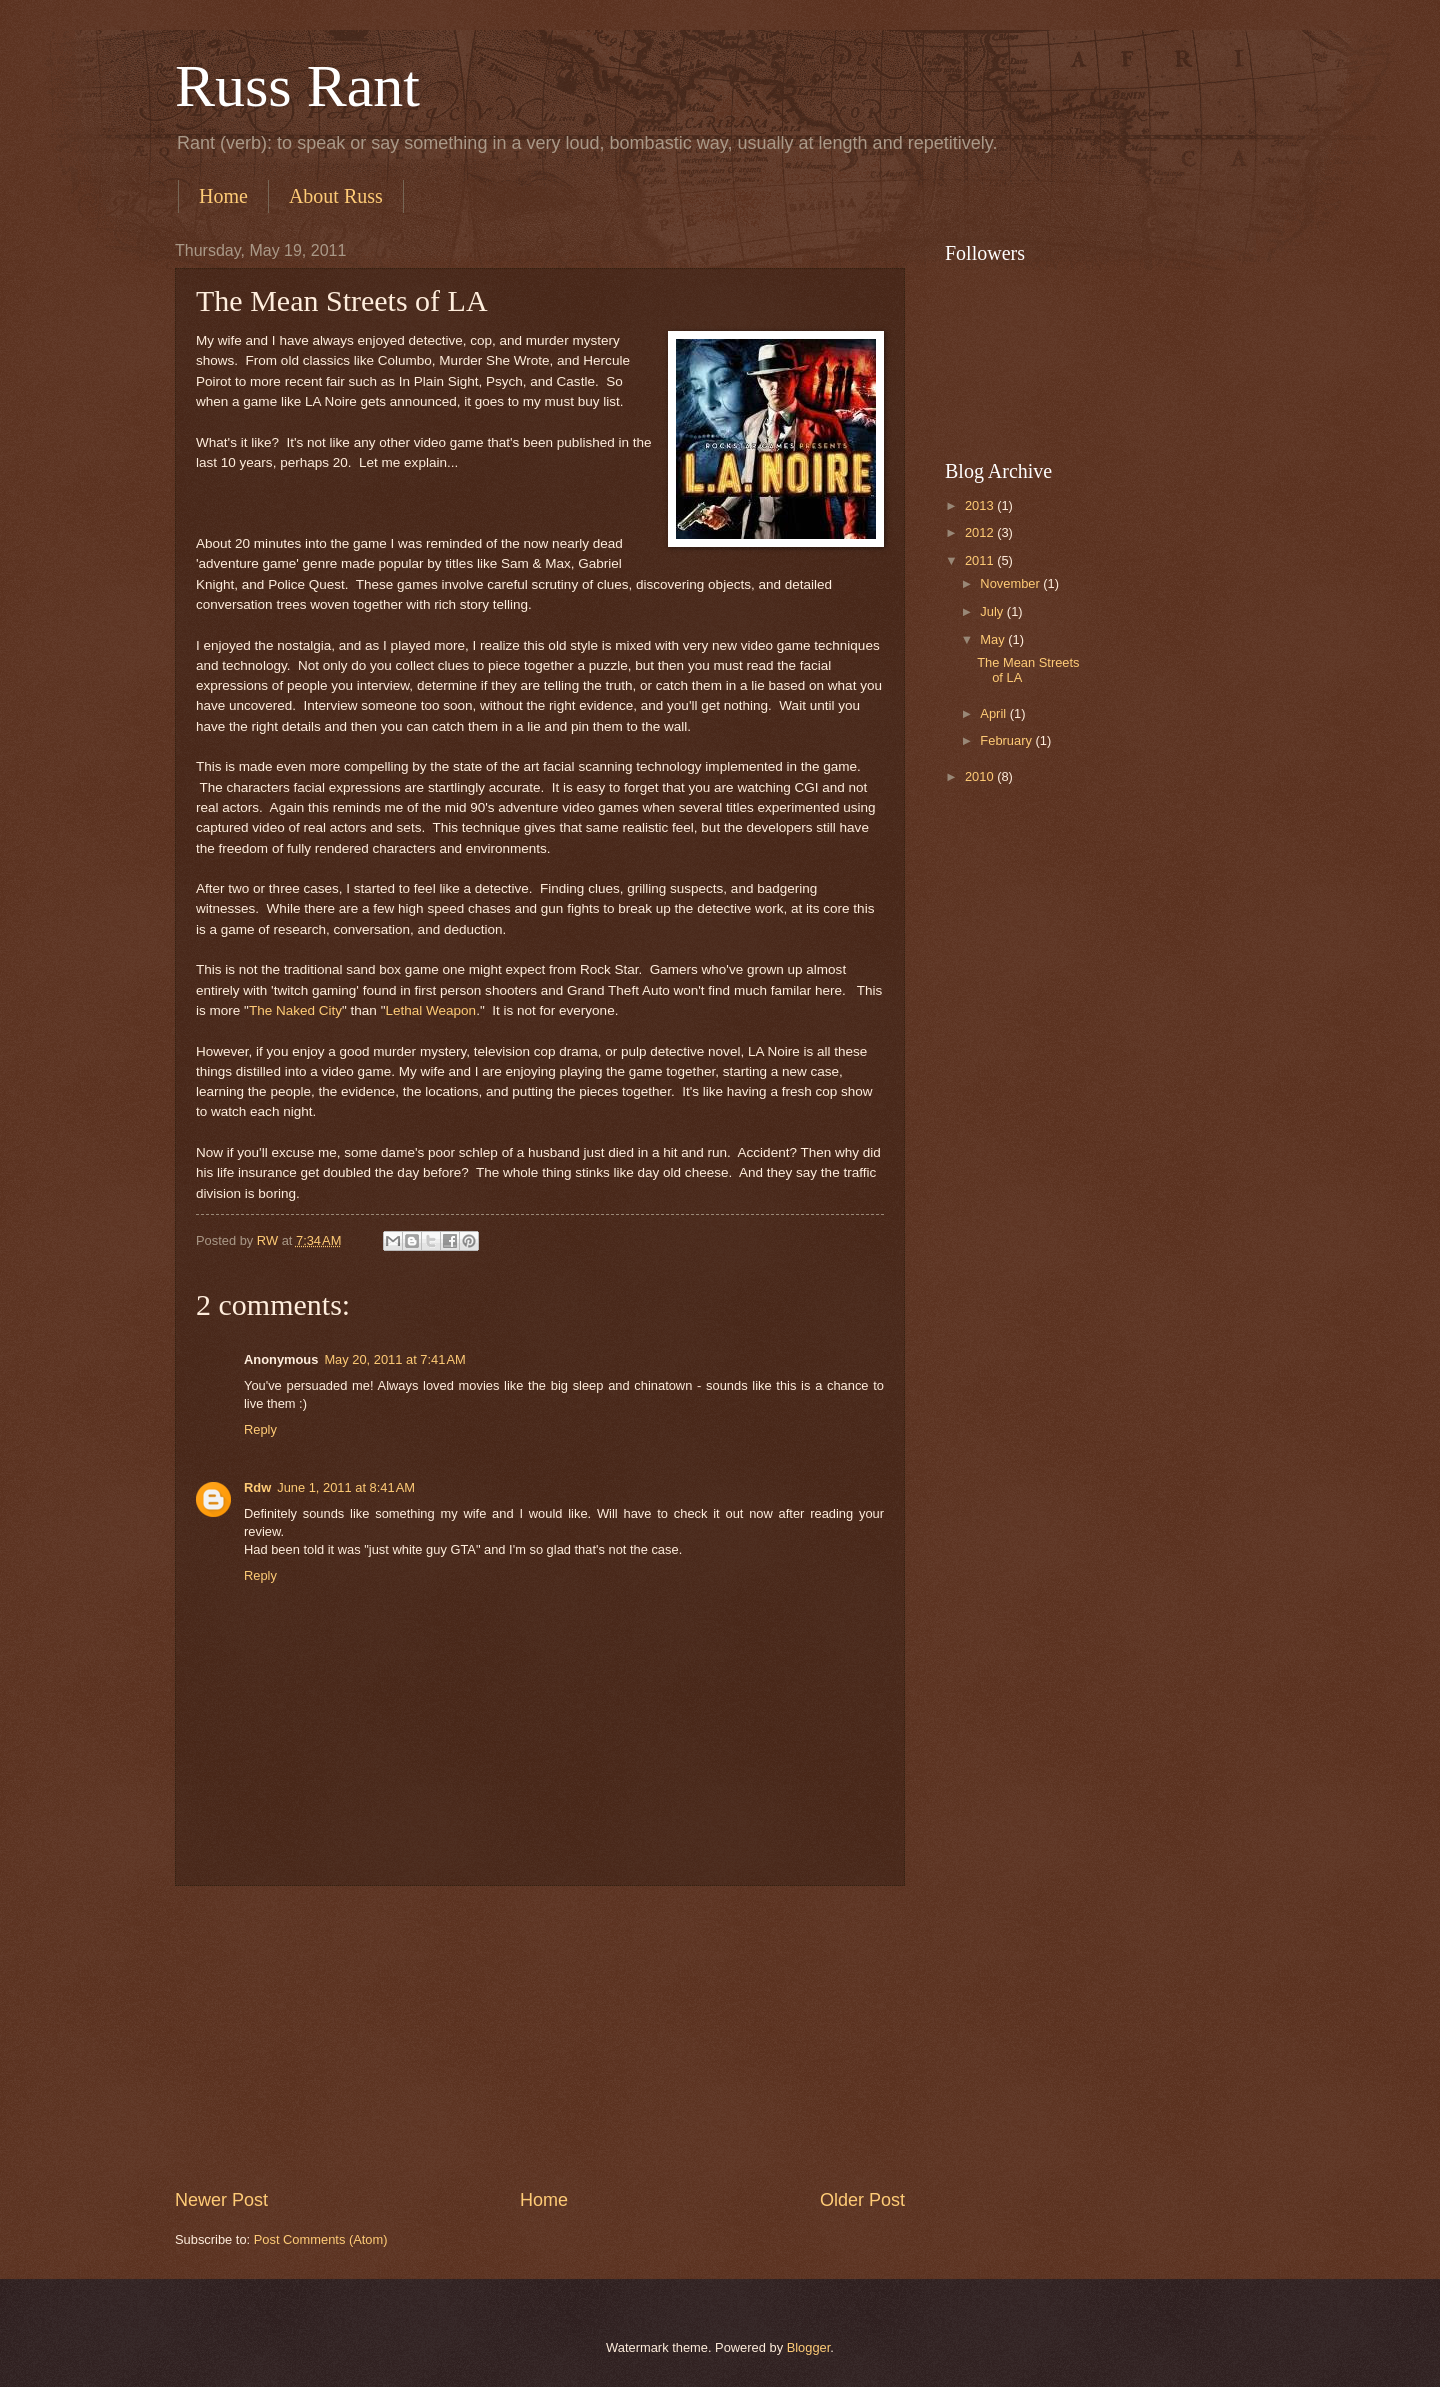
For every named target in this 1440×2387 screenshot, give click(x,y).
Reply (260, 1429)
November (1011, 583)
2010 (981, 776)
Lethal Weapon (430, 1010)
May (994, 639)
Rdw (257, 1487)
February (1007, 740)
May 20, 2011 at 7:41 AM (394, 1359)
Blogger (809, 2347)
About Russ (336, 196)
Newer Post (221, 2200)
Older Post (862, 2200)
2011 (981, 560)
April (994, 713)
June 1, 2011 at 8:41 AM (346, 1487)
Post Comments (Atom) (321, 2239)
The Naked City (295, 1010)
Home (223, 196)
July (993, 611)
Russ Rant (297, 86)
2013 (981, 505)
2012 (981, 532)
